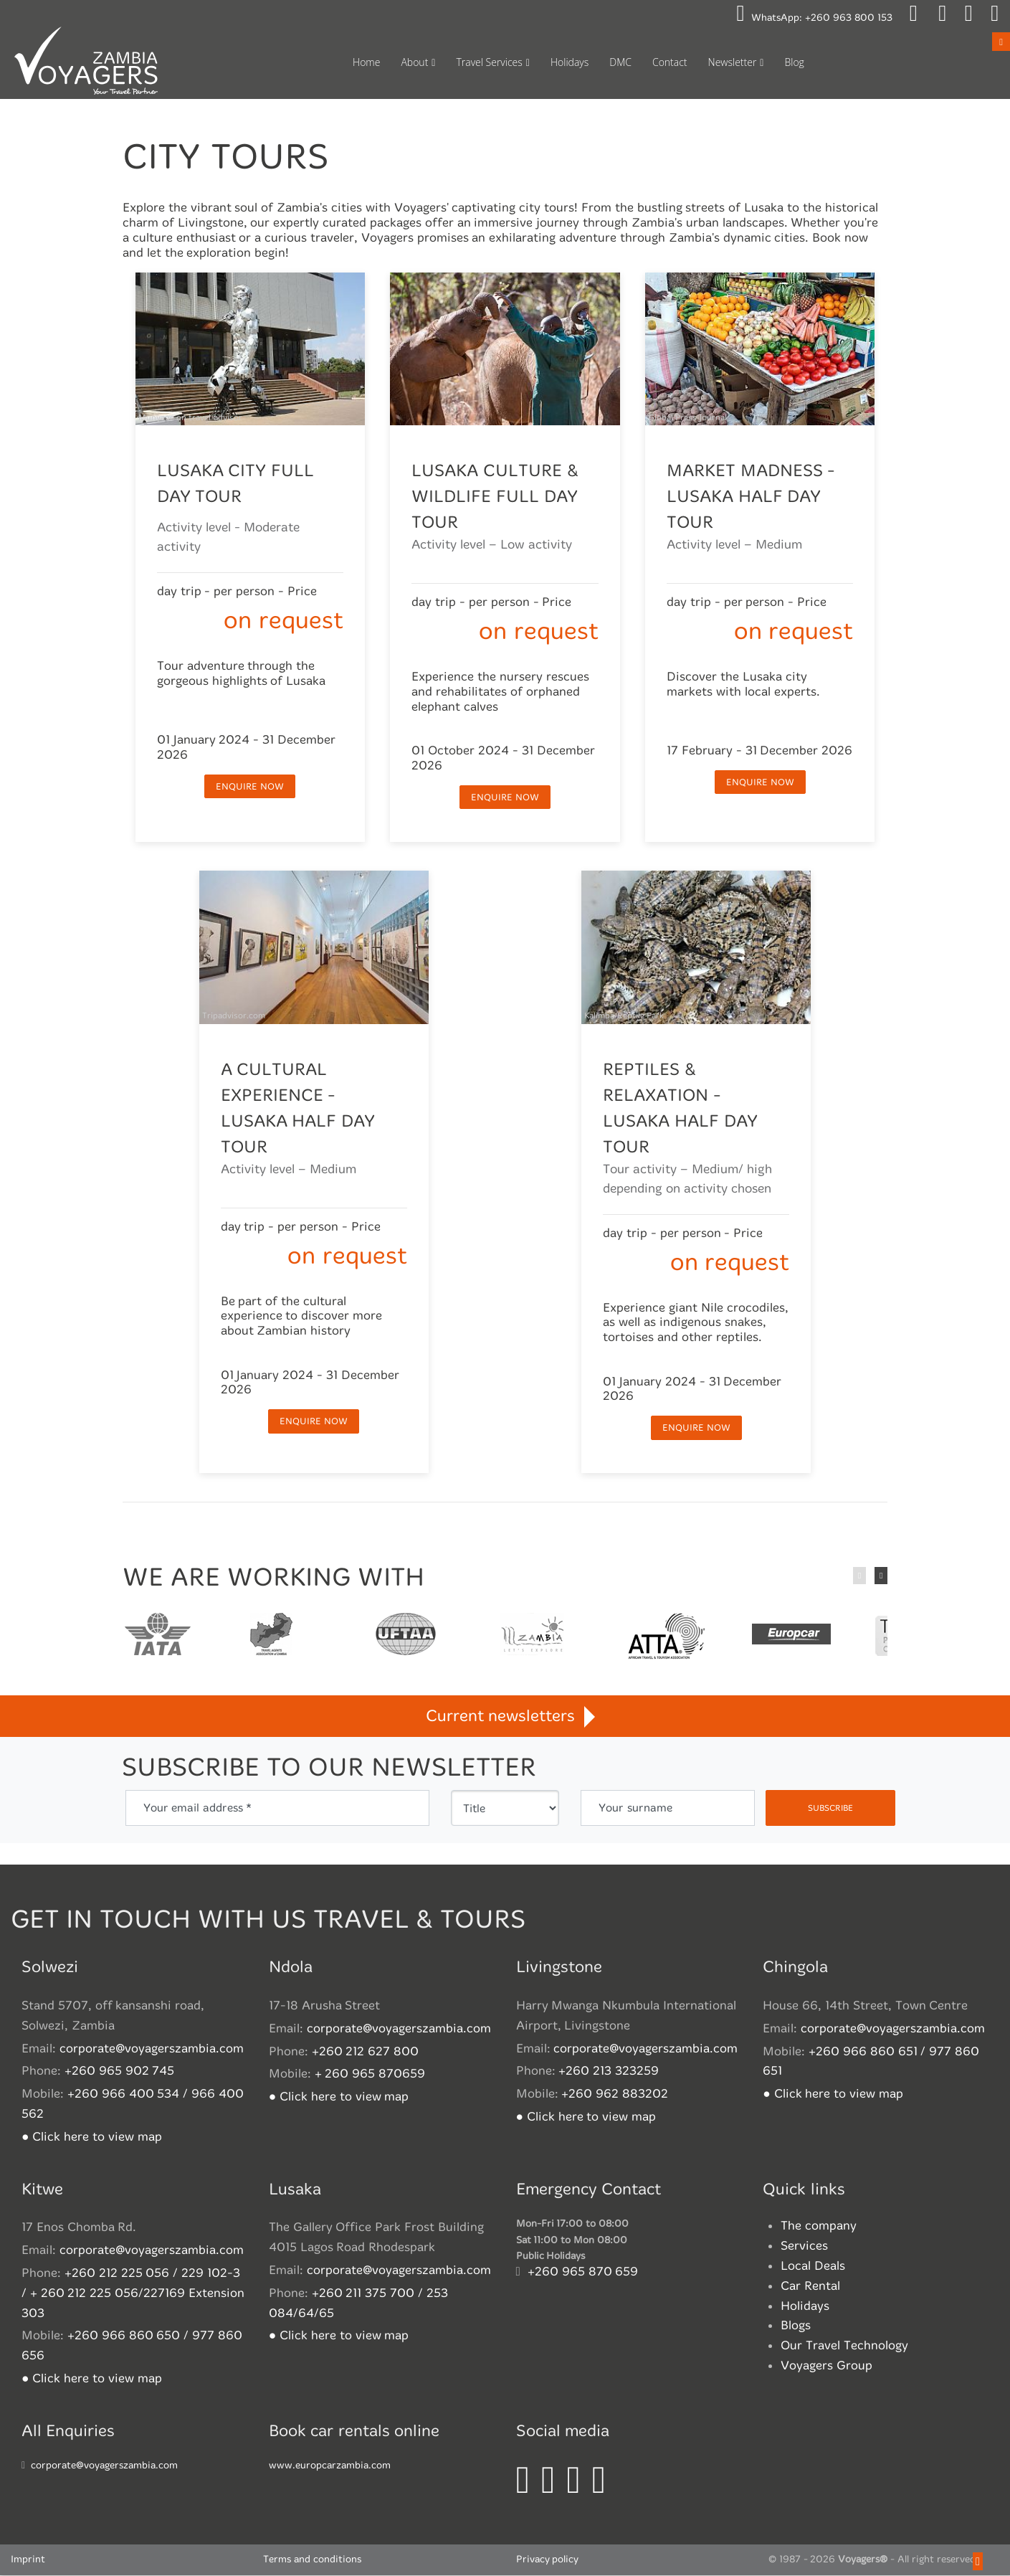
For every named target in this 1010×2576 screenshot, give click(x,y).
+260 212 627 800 (365, 2052)
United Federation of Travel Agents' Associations (405, 1637)
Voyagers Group (826, 2366)
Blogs (796, 2326)
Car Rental (810, 2286)
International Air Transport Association (158, 1637)
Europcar (791, 1637)
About (414, 62)
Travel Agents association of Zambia (271, 1637)
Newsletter (732, 62)
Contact (669, 62)
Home (366, 62)
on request (283, 621)
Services (804, 2246)
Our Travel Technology (844, 2346)
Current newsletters (505, 1716)
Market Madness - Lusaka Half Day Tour (751, 497)
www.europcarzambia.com (330, 2467)
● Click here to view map (92, 2137)
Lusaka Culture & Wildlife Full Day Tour (494, 497)
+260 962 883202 (614, 2094)
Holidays (570, 62)
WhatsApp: (814, 17)
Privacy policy (547, 2560)
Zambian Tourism (532, 1637)
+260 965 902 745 (120, 2071)
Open (1001, 41)
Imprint (28, 2560)
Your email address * (197, 1808)
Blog (794, 62)
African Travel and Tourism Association (664, 1637)
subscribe (830, 1809)
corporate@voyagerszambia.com (151, 2049)
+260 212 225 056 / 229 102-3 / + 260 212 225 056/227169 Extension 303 (133, 2293)
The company (819, 2226)
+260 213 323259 (608, 2071)
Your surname (635, 1808)
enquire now (250, 787)
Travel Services (489, 62)
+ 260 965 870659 (370, 2074)
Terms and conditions (312, 2560)
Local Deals (813, 2266)
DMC (620, 62)
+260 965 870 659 (583, 2272)
